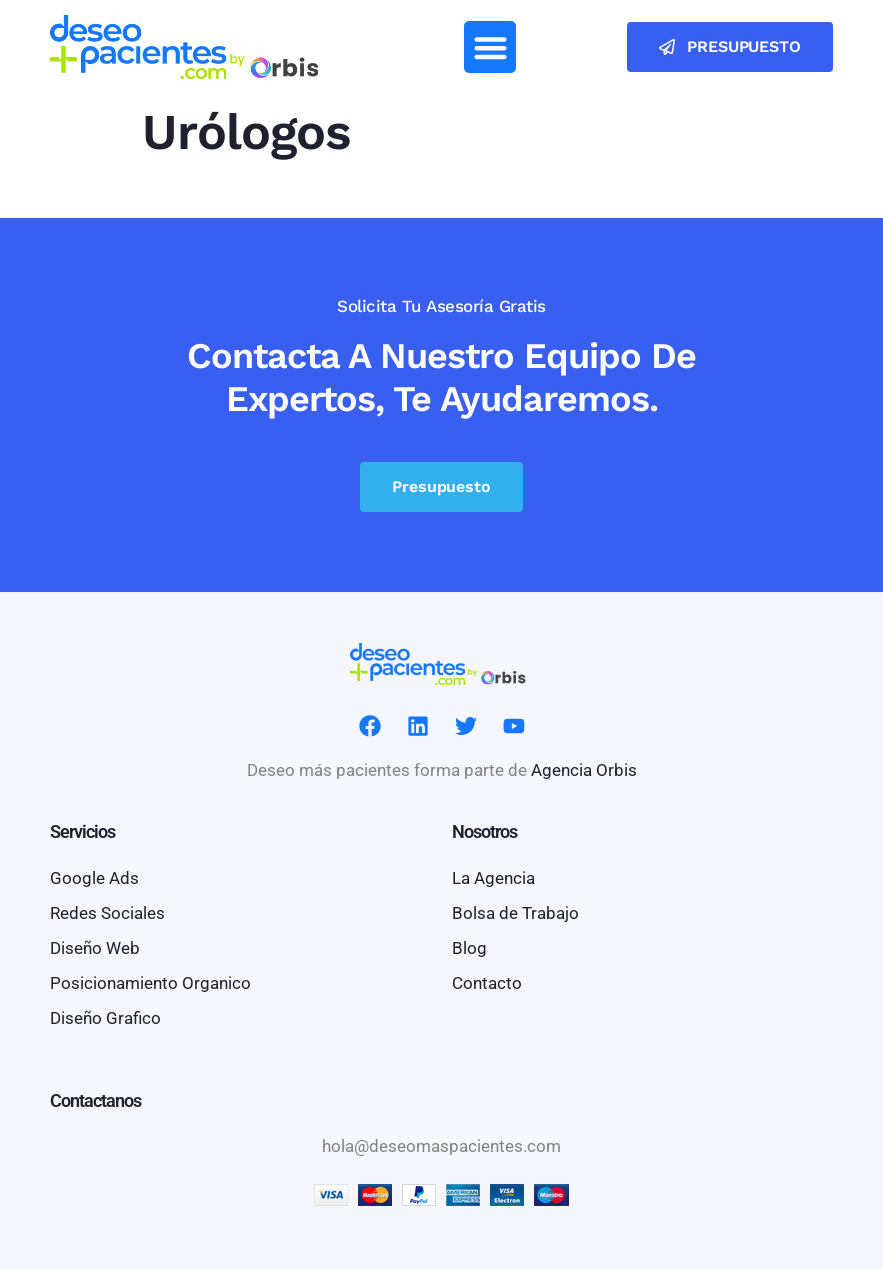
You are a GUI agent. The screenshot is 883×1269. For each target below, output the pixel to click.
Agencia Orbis (584, 770)
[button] (490, 47)
